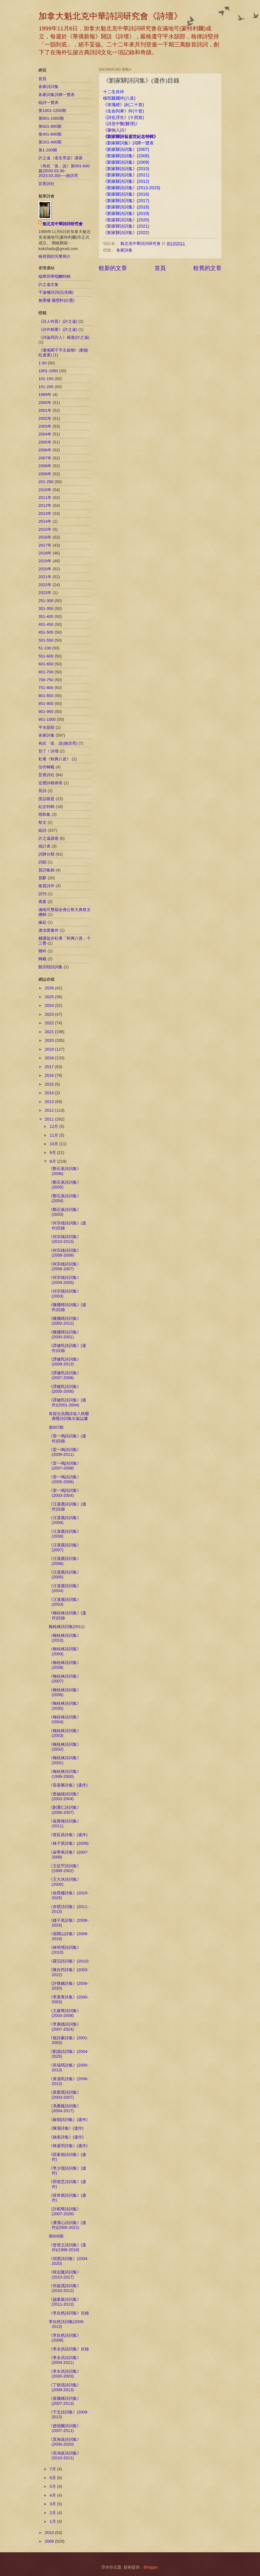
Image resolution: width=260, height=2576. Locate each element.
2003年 (45, 426)
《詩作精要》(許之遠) (57, 329)
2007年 (45, 458)
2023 (50, 1014)
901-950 (45, 711)
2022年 (45, 585)
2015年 (45, 529)
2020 (50, 1040)
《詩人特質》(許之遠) (57, 321)
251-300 (45, 600)
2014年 (45, 521)
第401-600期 (49, 134)
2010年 (45, 490)
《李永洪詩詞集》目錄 (69, 2349)
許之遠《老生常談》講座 (60, 158)
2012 (50, 1110)
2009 (50, 2541)
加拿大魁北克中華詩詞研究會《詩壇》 (110, 16)
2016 (50, 1075)
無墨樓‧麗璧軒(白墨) (56, 300)
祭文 (42, 822)
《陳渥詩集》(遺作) (66, 2128)
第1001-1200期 (52, 110)
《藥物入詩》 (115, 130)
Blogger (151, 2567)
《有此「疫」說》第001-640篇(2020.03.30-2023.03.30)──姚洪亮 (64, 171)
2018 (50, 1058)
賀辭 (42, 878)
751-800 (45, 687)
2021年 (45, 577)
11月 (54, 1135)
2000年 (45, 402)
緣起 (42, 922)
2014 (50, 1093)
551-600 (45, 656)
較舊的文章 (207, 268)
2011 (50, 1119)
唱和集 (44, 814)
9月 (53, 1152)
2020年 (45, 569)
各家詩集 (124, 250)
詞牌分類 (46, 854)
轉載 (42, 959)
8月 (53, 1161)
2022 (50, 1023)
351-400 (45, 616)
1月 (53, 2521)
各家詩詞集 (48, 86)
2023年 (45, 592)
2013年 (45, 513)
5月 (53, 2486)
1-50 (42, 363)
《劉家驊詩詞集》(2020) (126, 220)
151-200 (45, 387)
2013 (50, 1101)
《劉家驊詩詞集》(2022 (125, 232)
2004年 (45, 434)
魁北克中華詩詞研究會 (62, 224)
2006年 (45, 450)
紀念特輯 (46, 806)
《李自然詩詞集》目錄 (69, 2313)
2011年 (45, 497)
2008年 (45, 466)
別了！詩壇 (48, 751)
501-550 (45, 640)
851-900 (45, 703)
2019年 (45, 561)
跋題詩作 (46, 886)
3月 (53, 2504)
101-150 (45, 378)
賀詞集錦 (46, 870)
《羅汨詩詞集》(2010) (69, 1961)
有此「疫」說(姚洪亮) (57, 743)
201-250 (45, 482)
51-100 (44, 648)
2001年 (45, 410)
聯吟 (42, 951)
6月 (53, 2478)
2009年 (45, 474)
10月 (54, 1144)
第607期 (56, 1427)
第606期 (56, 2236)
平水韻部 (46, 727)
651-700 (45, 672)
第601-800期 (49, 126)
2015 (50, 1084)
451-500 (45, 632)
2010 (50, 2532)
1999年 (45, 394)
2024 (50, 1005)
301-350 (45, 608)
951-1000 (47, 719)
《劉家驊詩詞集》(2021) (126, 226)
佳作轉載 (46, 767)
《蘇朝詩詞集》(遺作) (68, 2119)
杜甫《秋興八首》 (54, 759)
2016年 (45, 537)
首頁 (160, 268)
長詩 (42, 790)
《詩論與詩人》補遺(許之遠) (63, 337)
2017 (50, 1067)
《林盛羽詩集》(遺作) (68, 2145)
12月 (54, 1126)
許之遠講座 (48, 838)
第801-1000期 (51, 118)
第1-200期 (47, 150)
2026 (50, 988)
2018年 (45, 553)
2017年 (45, 545)
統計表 (44, 846)
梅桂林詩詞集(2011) (67, 1626)
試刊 (42, 894)
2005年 (45, 442)
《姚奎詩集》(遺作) (66, 2137)
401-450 (45, 624)
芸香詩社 (46, 183)
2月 (53, 2513)
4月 (53, 2495)
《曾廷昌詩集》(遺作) (68, 1835)
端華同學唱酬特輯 (54, 276)
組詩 (42, 830)
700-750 (45, 680)
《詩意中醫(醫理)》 (121, 123)
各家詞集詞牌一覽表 (56, 94)
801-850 (45, 695)
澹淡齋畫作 (48, 930)
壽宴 (42, 901)
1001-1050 (48, 371)
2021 (50, 1032)
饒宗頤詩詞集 (50, 967)
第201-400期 (49, 142)
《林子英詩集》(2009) (69, 1843)
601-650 (45, 664)
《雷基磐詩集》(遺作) (68, 1785)
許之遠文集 (48, 284)
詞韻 (42, 862)
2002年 (45, 418)
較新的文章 (113, 268)
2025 (50, 997)
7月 (53, 2469)
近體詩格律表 (50, 783)
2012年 (45, 505)
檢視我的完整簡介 (54, 256)
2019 (50, 1049)
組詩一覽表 (48, 102)
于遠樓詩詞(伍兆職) (55, 292)
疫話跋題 (46, 799)
